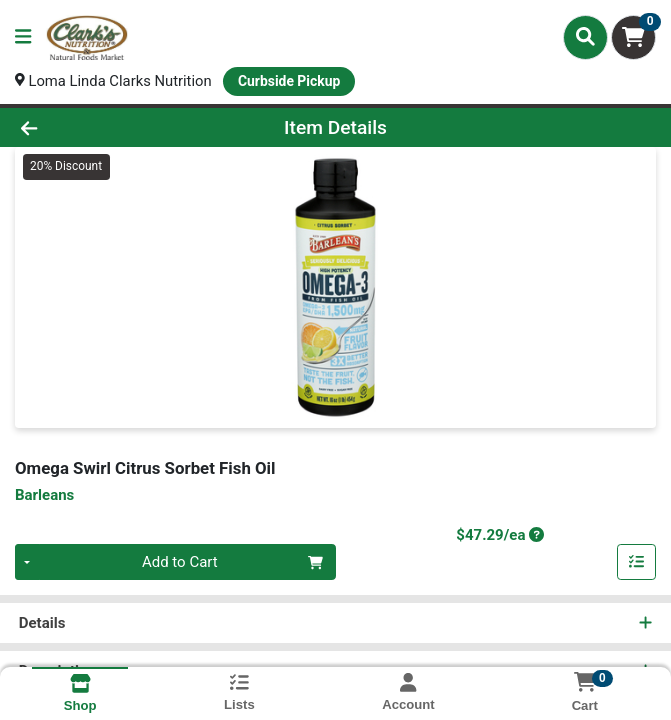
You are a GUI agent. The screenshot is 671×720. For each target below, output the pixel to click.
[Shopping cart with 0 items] (633, 37)
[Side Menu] (23, 37)
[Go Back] (95, 127)
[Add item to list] (637, 563)
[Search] (585, 37)
